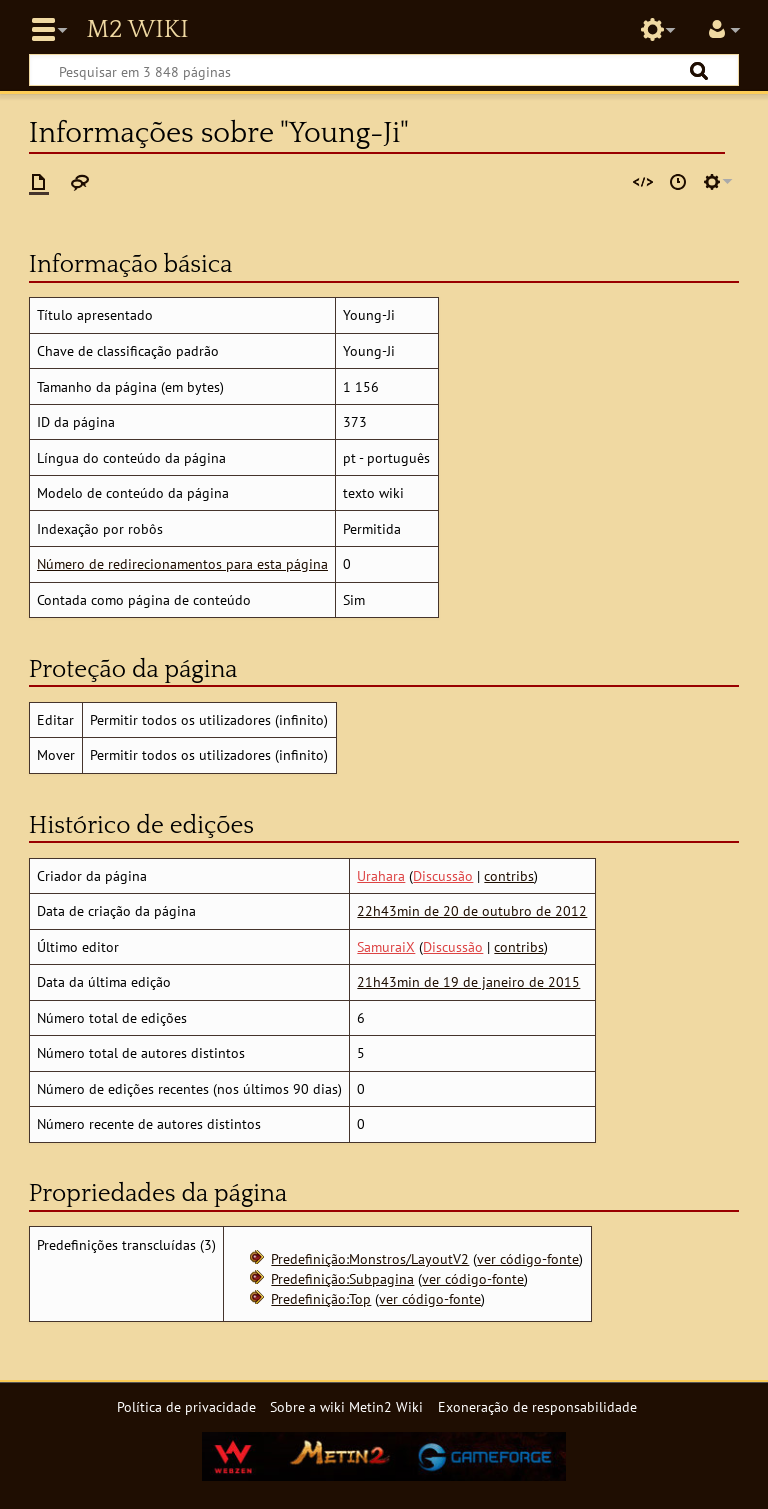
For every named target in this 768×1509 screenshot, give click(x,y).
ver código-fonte (528, 1258)
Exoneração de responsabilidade (537, 1406)
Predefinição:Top (321, 1298)
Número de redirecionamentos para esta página (182, 563)
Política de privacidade (186, 1406)
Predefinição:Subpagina (342, 1278)
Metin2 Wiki (137, 30)
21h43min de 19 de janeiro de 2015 (468, 981)
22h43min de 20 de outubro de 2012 (472, 910)
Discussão (443, 875)
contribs (509, 875)
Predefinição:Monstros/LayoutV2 (370, 1258)
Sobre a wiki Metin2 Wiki (346, 1406)
